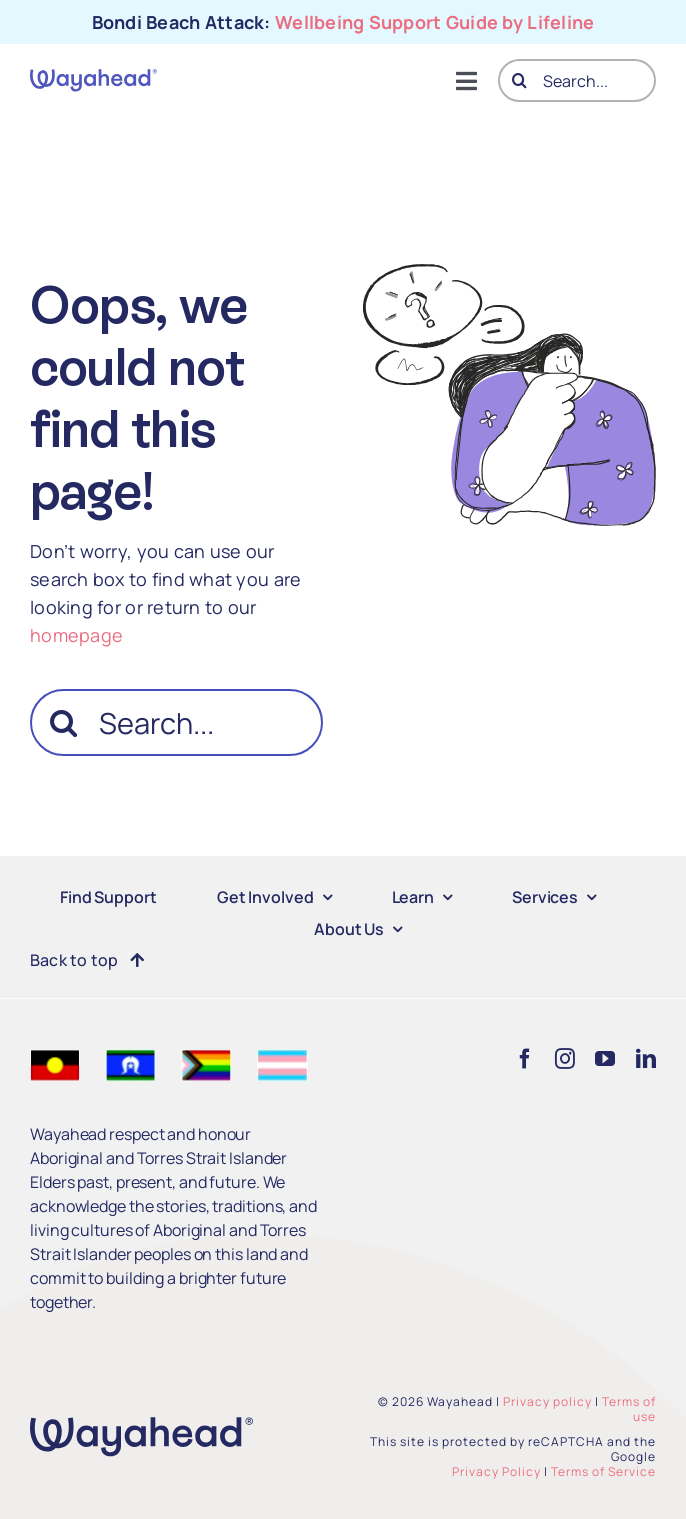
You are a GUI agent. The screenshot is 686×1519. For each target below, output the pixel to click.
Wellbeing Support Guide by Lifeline (434, 22)
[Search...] (577, 80)
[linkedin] (646, 1059)
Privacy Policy (496, 1471)
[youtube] (605, 1059)
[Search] (519, 80)
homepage (76, 635)
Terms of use (629, 1409)
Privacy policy (547, 1401)
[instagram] (565, 1059)
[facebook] (525, 1059)
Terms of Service (603, 1471)
